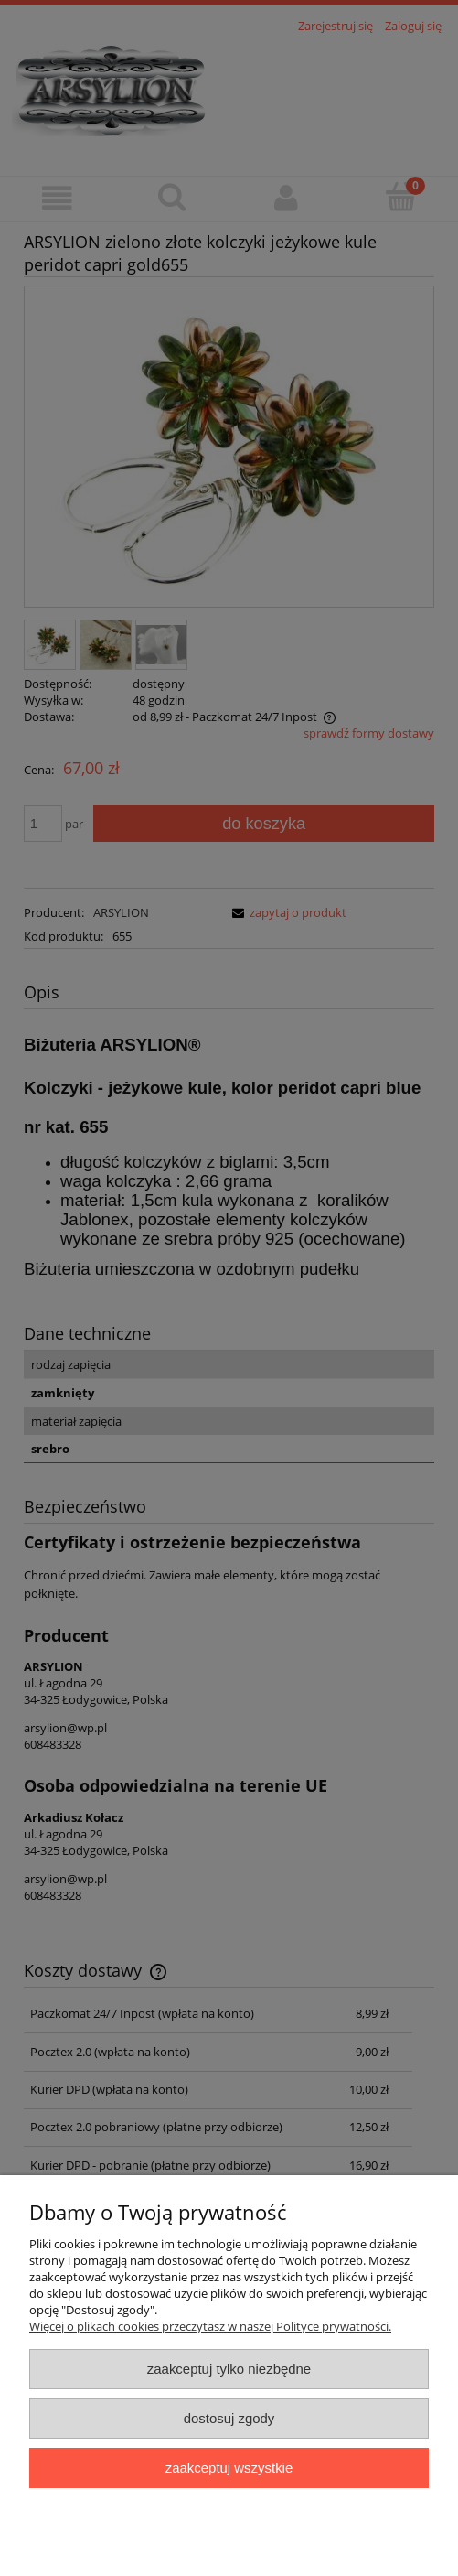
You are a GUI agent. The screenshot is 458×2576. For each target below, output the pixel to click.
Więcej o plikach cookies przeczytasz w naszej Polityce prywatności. (210, 2326)
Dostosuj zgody (229, 2418)
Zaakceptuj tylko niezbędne (229, 2369)
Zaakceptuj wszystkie (229, 2467)
